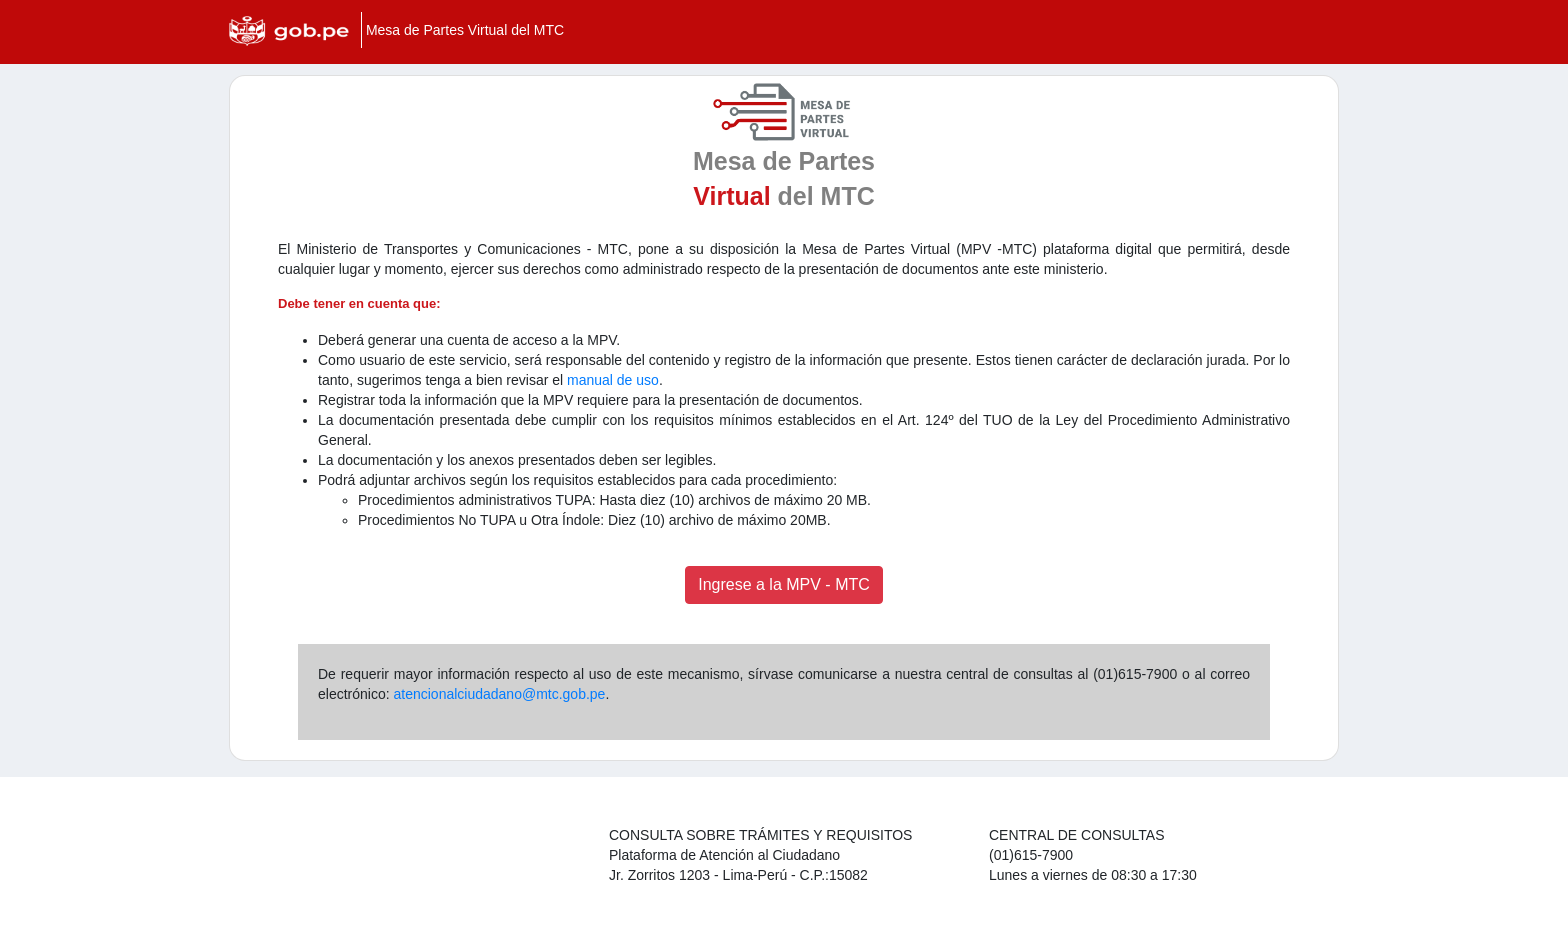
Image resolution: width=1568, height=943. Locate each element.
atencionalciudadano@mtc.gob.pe (499, 694)
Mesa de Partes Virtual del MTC (465, 30)
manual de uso (613, 380)
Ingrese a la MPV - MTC (784, 584)
